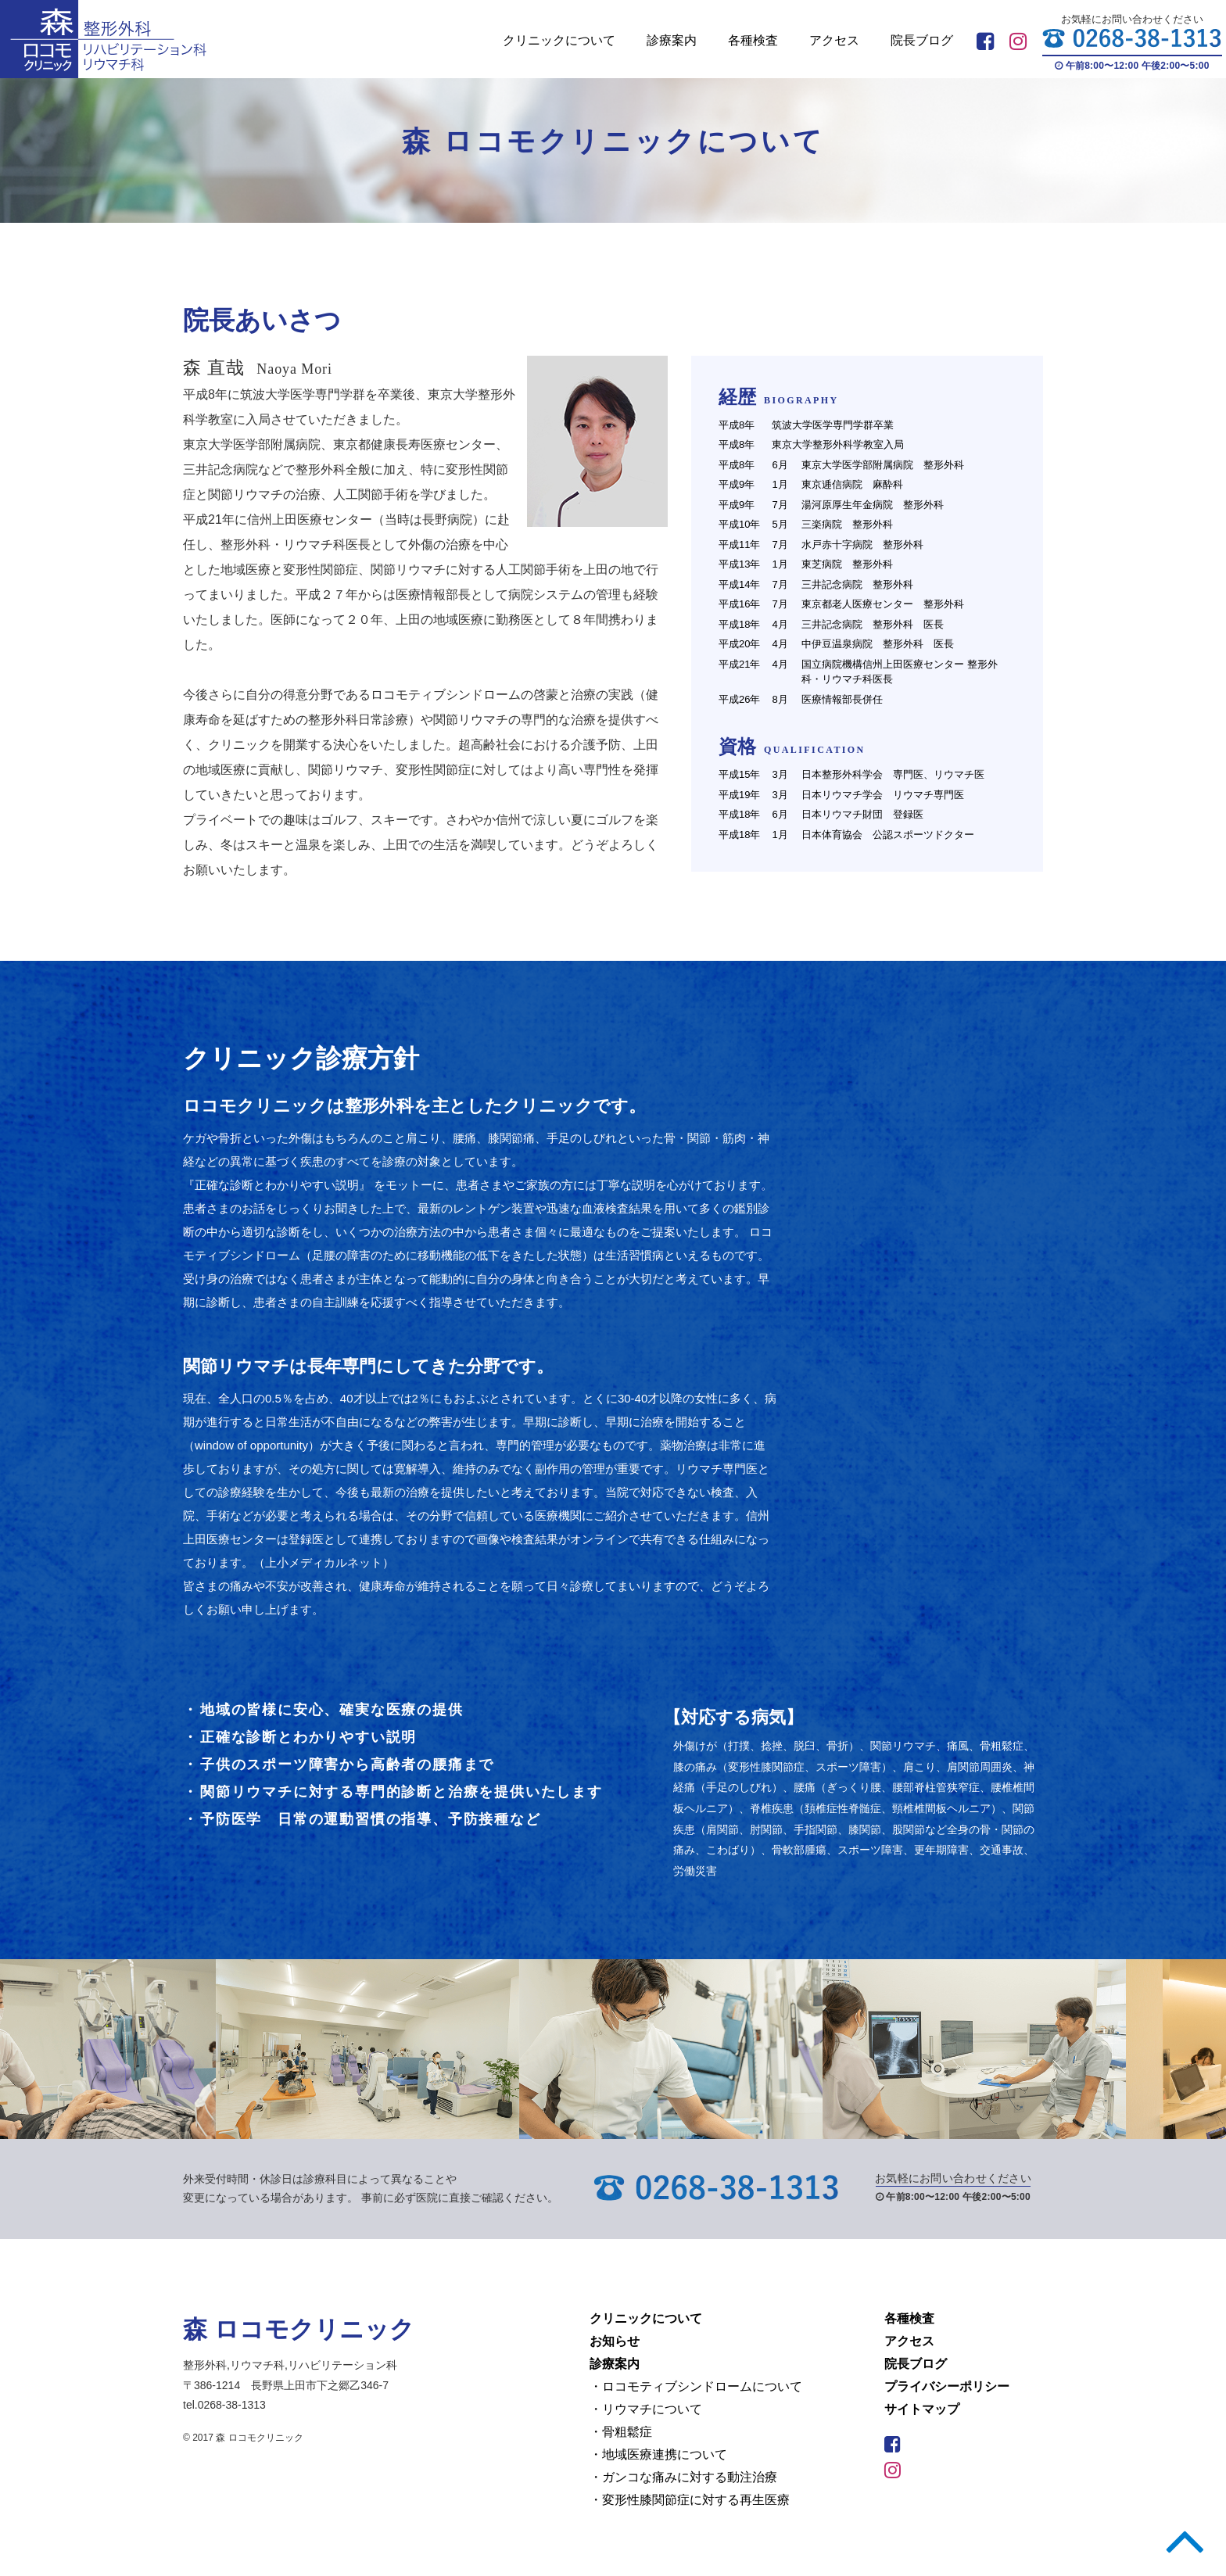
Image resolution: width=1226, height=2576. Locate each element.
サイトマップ (921, 2409)
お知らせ (615, 2341)
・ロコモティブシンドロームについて (696, 2386)
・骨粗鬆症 (621, 2431)
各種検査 (753, 40)
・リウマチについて (646, 2409)
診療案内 (672, 40)
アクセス (834, 40)
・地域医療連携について (658, 2454)
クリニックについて (559, 40)
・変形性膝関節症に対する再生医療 (690, 2499)
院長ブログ (922, 40)
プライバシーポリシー (946, 2386)
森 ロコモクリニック (305, 2328)
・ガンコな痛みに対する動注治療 (683, 2477)
